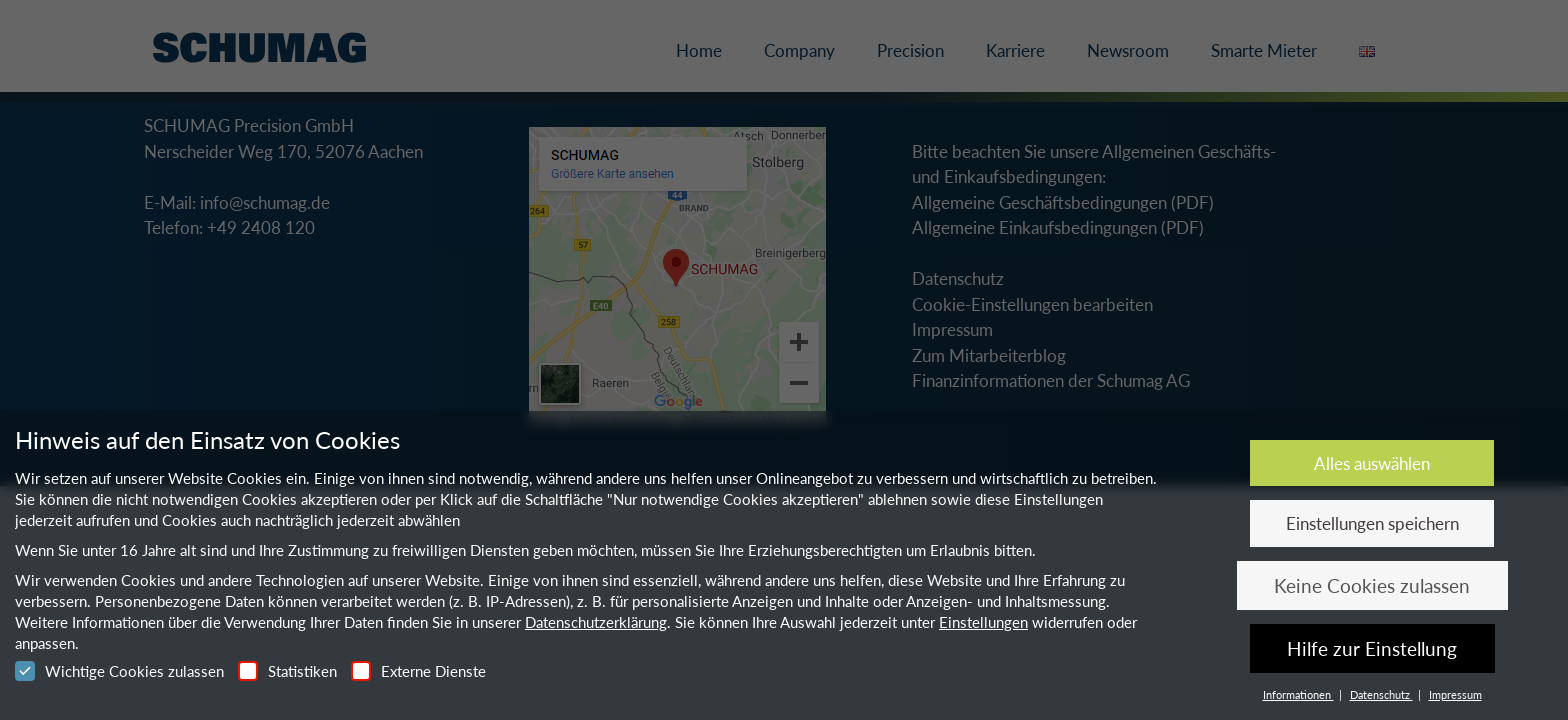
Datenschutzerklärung (596, 622)
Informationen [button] (1298, 694)
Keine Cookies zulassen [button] (1372, 585)
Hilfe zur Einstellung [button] (1372, 648)
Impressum (1455, 694)
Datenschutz (1381, 694)
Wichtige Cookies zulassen (119, 671)
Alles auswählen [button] (1372, 463)
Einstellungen (983, 622)
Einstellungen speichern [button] (1372, 523)
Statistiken (287, 671)
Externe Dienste (418, 671)
